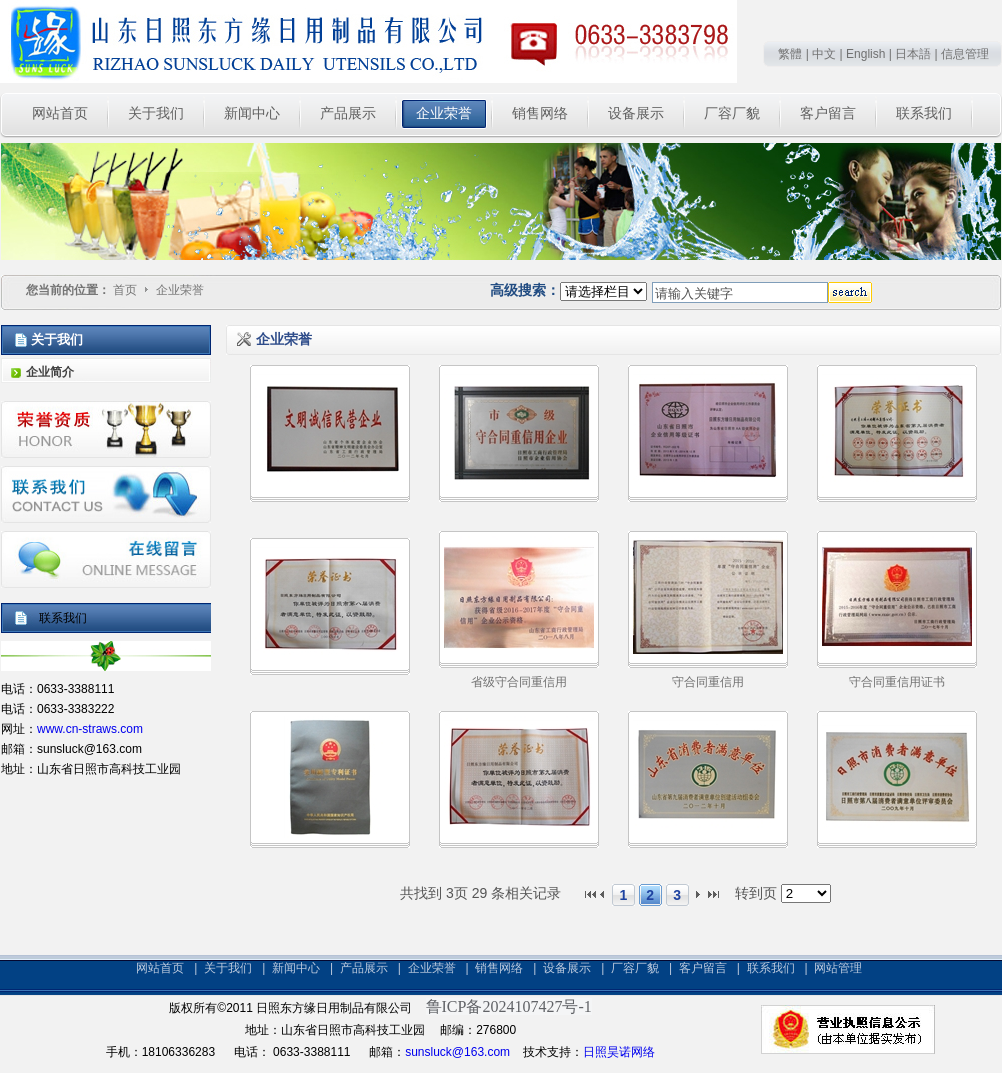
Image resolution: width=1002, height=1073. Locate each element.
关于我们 (228, 968)
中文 (824, 54)
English (865, 54)
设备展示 (567, 968)
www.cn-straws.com (90, 729)
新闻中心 (296, 968)
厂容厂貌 (635, 968)
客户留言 (703, 968)
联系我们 (771, 968)
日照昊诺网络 (619, 1052)
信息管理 (965, 54)
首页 (125, 290)
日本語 (913, 54)
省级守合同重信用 (519, 682)
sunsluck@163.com (457, 1052)
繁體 (790, 54)
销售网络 (499, 968)
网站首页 (160, 968)
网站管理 (838, 968)
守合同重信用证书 (897, 682)
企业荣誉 (180, 290)
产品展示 (364, 968)
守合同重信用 (708, 682)
